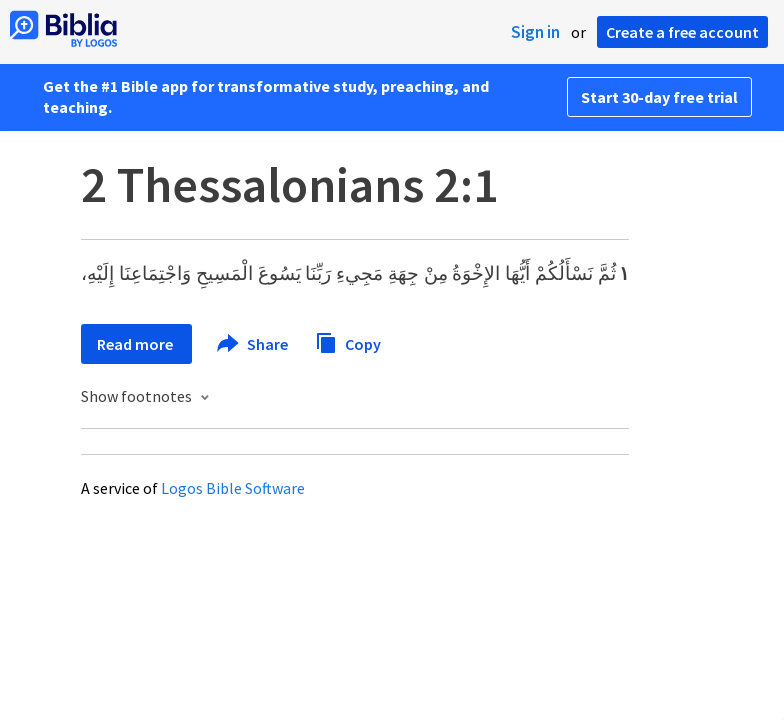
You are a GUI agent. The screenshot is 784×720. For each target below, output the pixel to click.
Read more (136, 344)
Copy (348, 341)
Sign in (535, 32)
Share (253, 344)
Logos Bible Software (233, 488)
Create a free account (682, 32)
